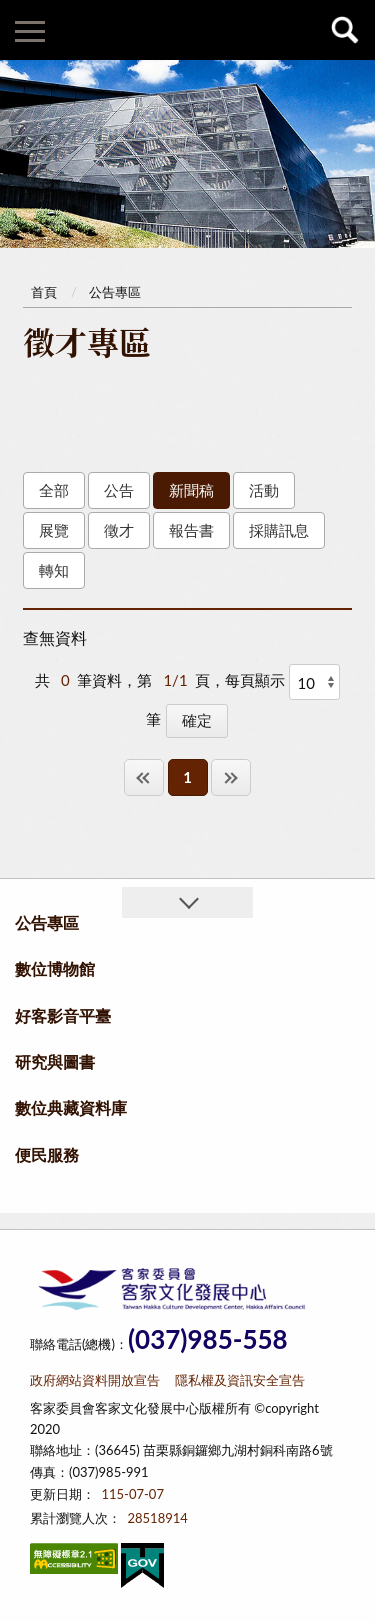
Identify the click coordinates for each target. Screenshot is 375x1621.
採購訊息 (279, 530)
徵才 (119, 530)
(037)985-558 (208, 1339)
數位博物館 (55, 968)
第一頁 (144, 777)
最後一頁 (231, 777)
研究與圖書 (55, 1061)
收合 (187, 902)
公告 (119, 490)
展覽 (54, 530)
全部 (54, 490)
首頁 (44, 292)
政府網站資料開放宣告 (95, 1380)
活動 (264, 490)
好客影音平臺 (63, 1015)
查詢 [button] (345, 30)
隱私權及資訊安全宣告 (240, 1380)
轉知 (54, 570)
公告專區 (115, 292)
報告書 (191, 530)
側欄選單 (30, 31)
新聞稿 (191, 490)
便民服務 (47, 1154)
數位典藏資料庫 (71, 1107)
